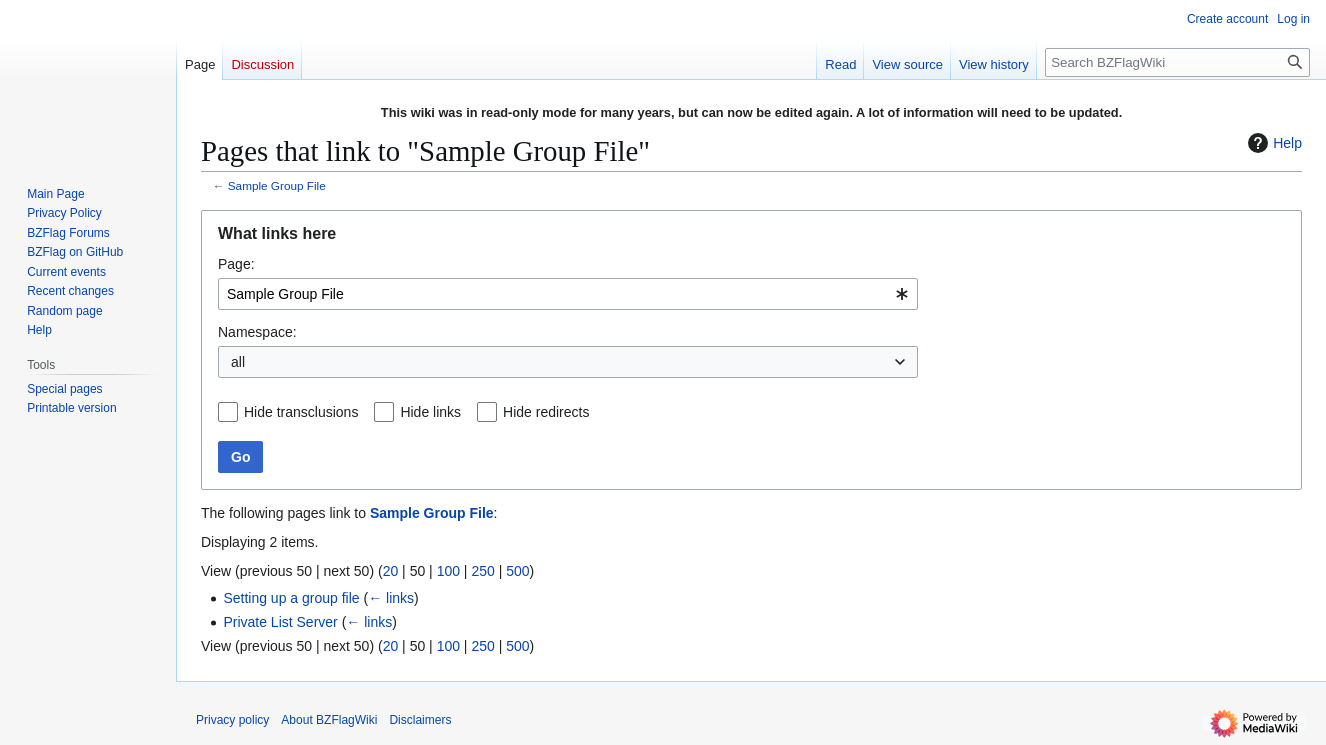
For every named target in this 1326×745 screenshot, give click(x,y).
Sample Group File (277, 185)
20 (391, 571)
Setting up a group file (291, 598)
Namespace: (257, 332)
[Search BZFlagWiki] (1177, 62)
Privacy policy (232, 720)
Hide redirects (546, 412)
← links (391, 598)
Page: (236, 264)
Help (1272, 143)
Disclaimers (420, 720)
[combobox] (568, 294)
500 (517, 571)
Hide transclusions (301, 412)
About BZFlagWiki (329, 720)
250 (482, 571)
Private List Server (280, 622)
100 (448, 571)
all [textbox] (238, 362)
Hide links (430, 412)
